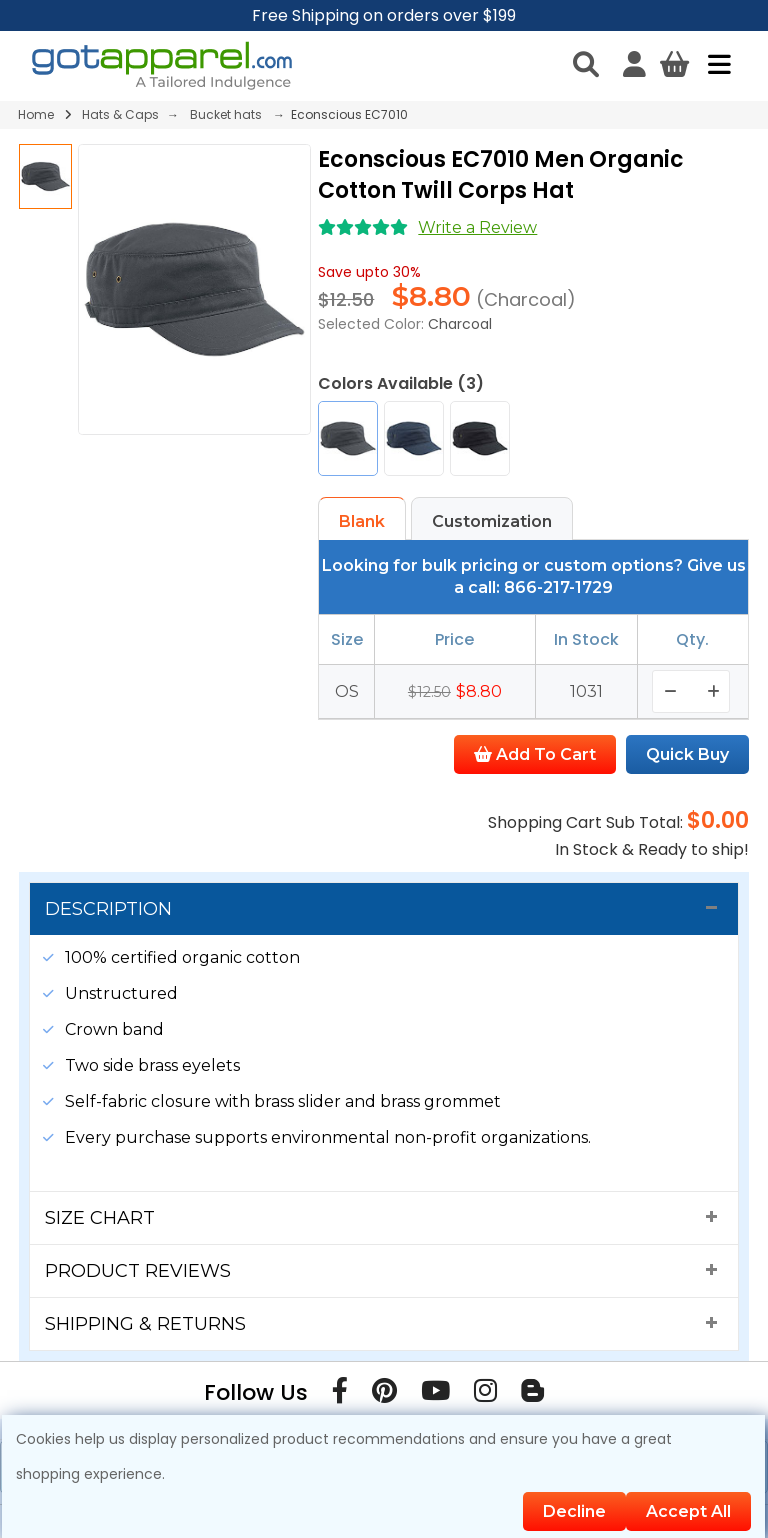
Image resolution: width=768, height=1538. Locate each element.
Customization (492, 521)
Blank (362, 521)
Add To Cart (535, 754)
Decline (574, 1511)
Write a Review (477, 227)
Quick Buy (687, 754)
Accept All (688, 1511)
